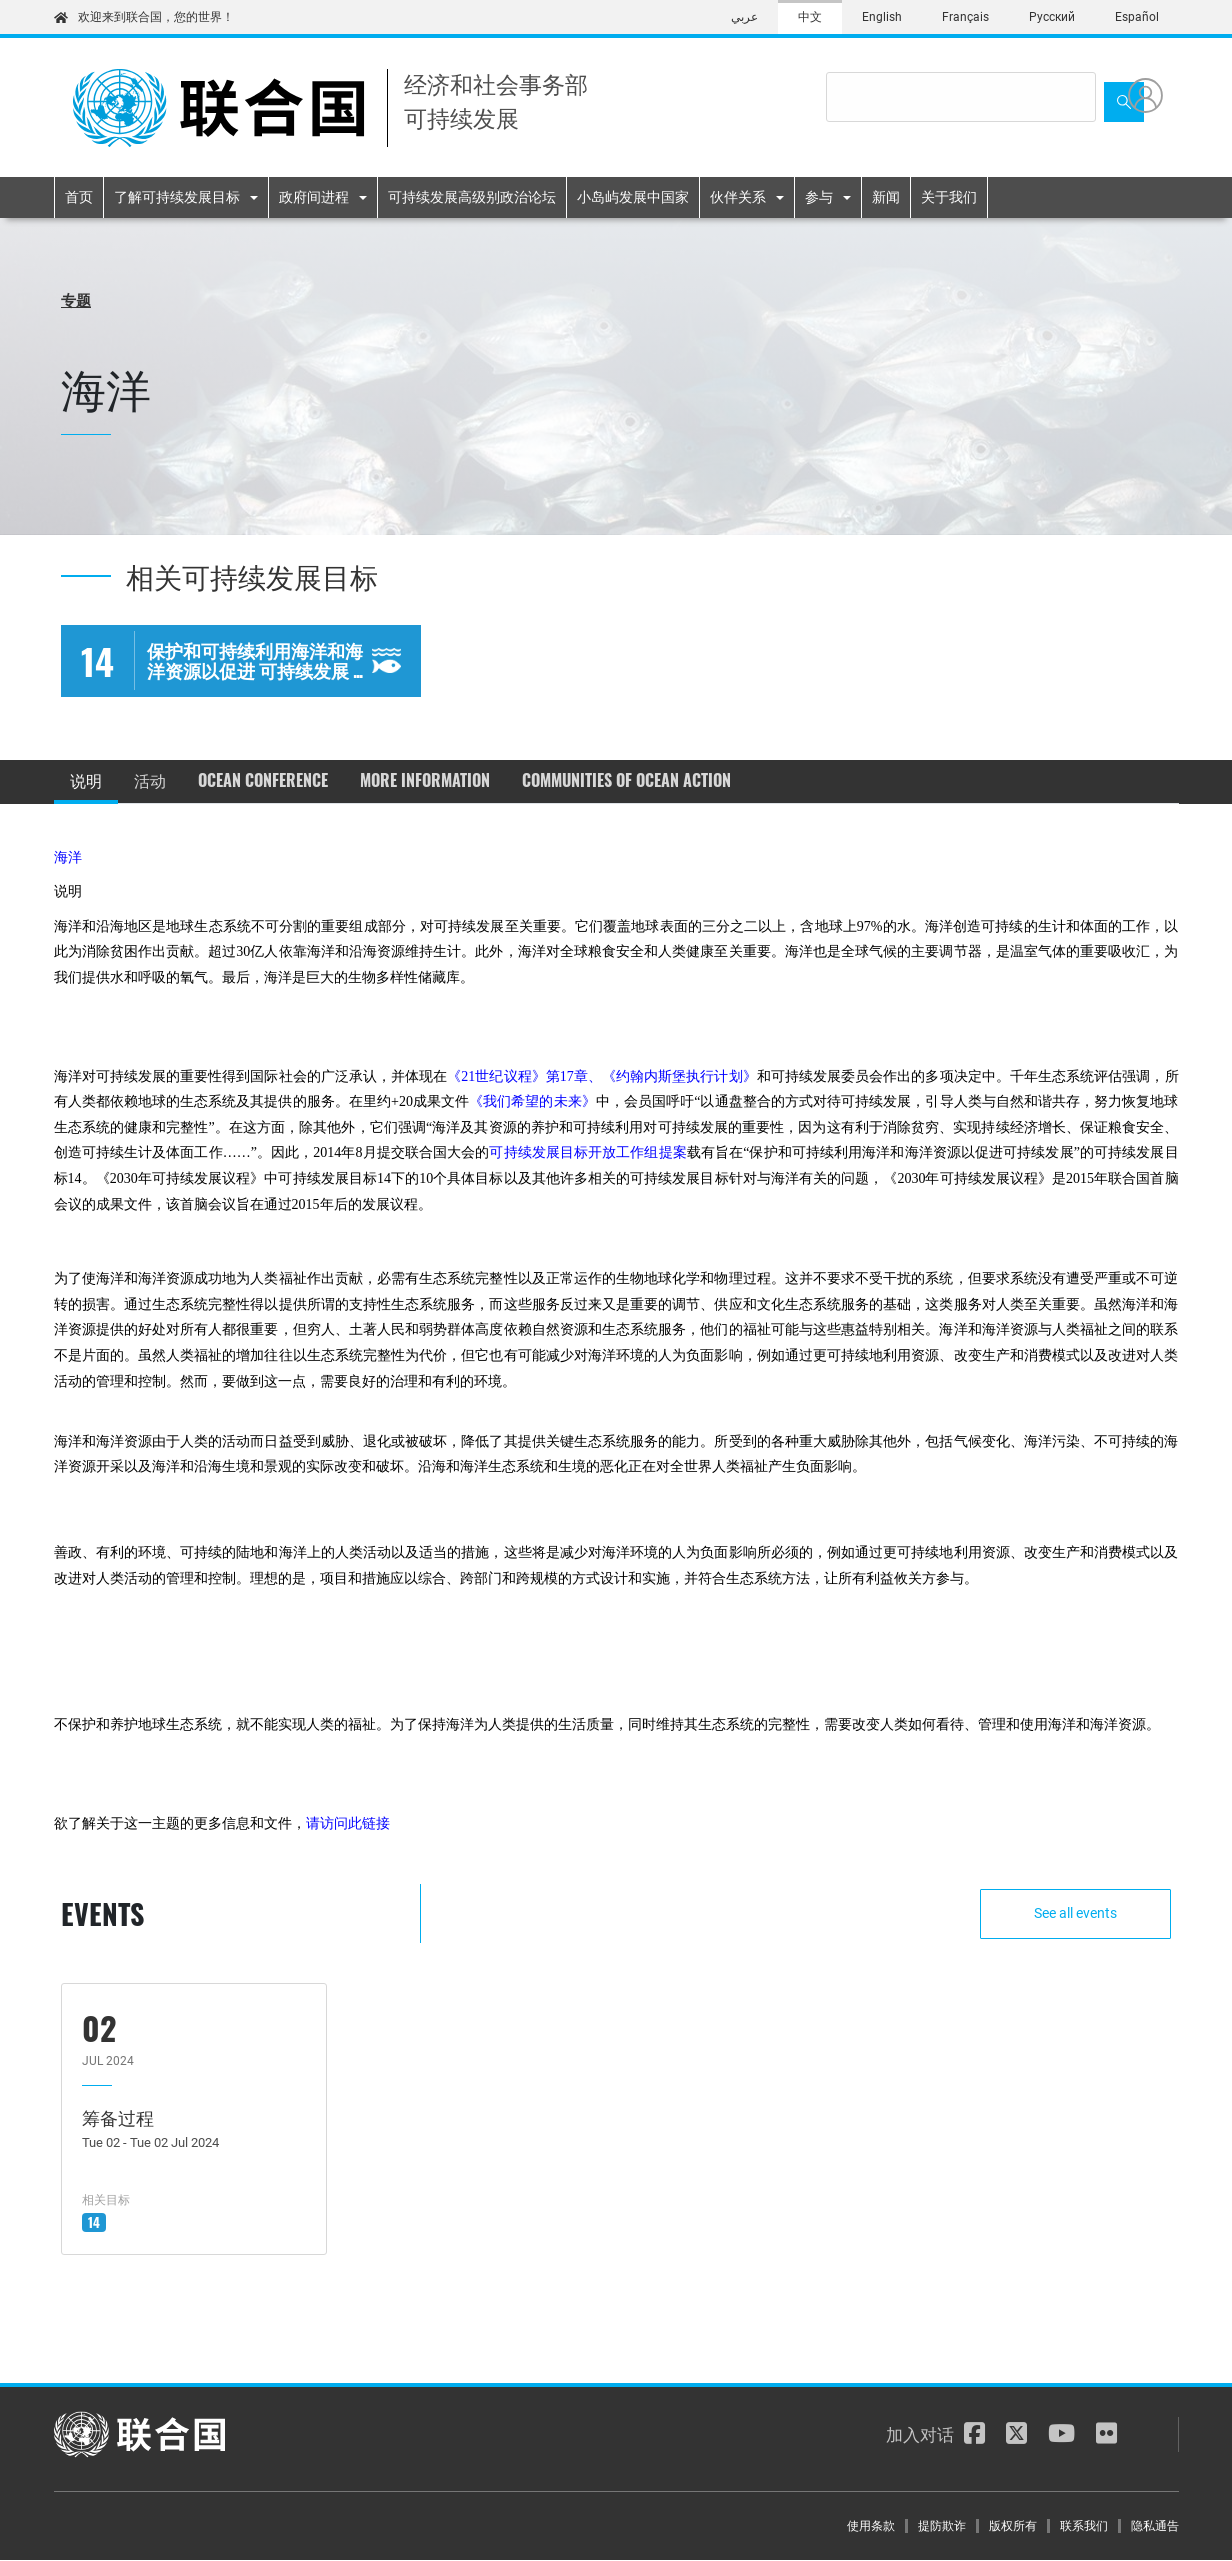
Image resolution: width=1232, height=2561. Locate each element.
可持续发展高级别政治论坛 (472, 197)
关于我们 (949, 197)
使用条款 (871, 2526)
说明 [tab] (86, 780)
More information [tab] (425, 780)
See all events (1076, 1913)
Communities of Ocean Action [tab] (626, 780)
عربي (744, 17)
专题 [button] (76, 299)
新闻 (886, 197)
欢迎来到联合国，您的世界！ (144, 17)
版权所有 (1013, 2526)
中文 (810, 17)
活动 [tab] (150, 780)
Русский (1052, 17)
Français (965, 17)
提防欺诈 (942, 2526)
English (882, 17)
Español (1137, 17)
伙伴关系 (738, 197)
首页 (79, 197)
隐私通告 (1155, 2526)
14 (94, 2222)
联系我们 (1084, 2526)
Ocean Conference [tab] (263, 780)
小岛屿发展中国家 (633, 197)
